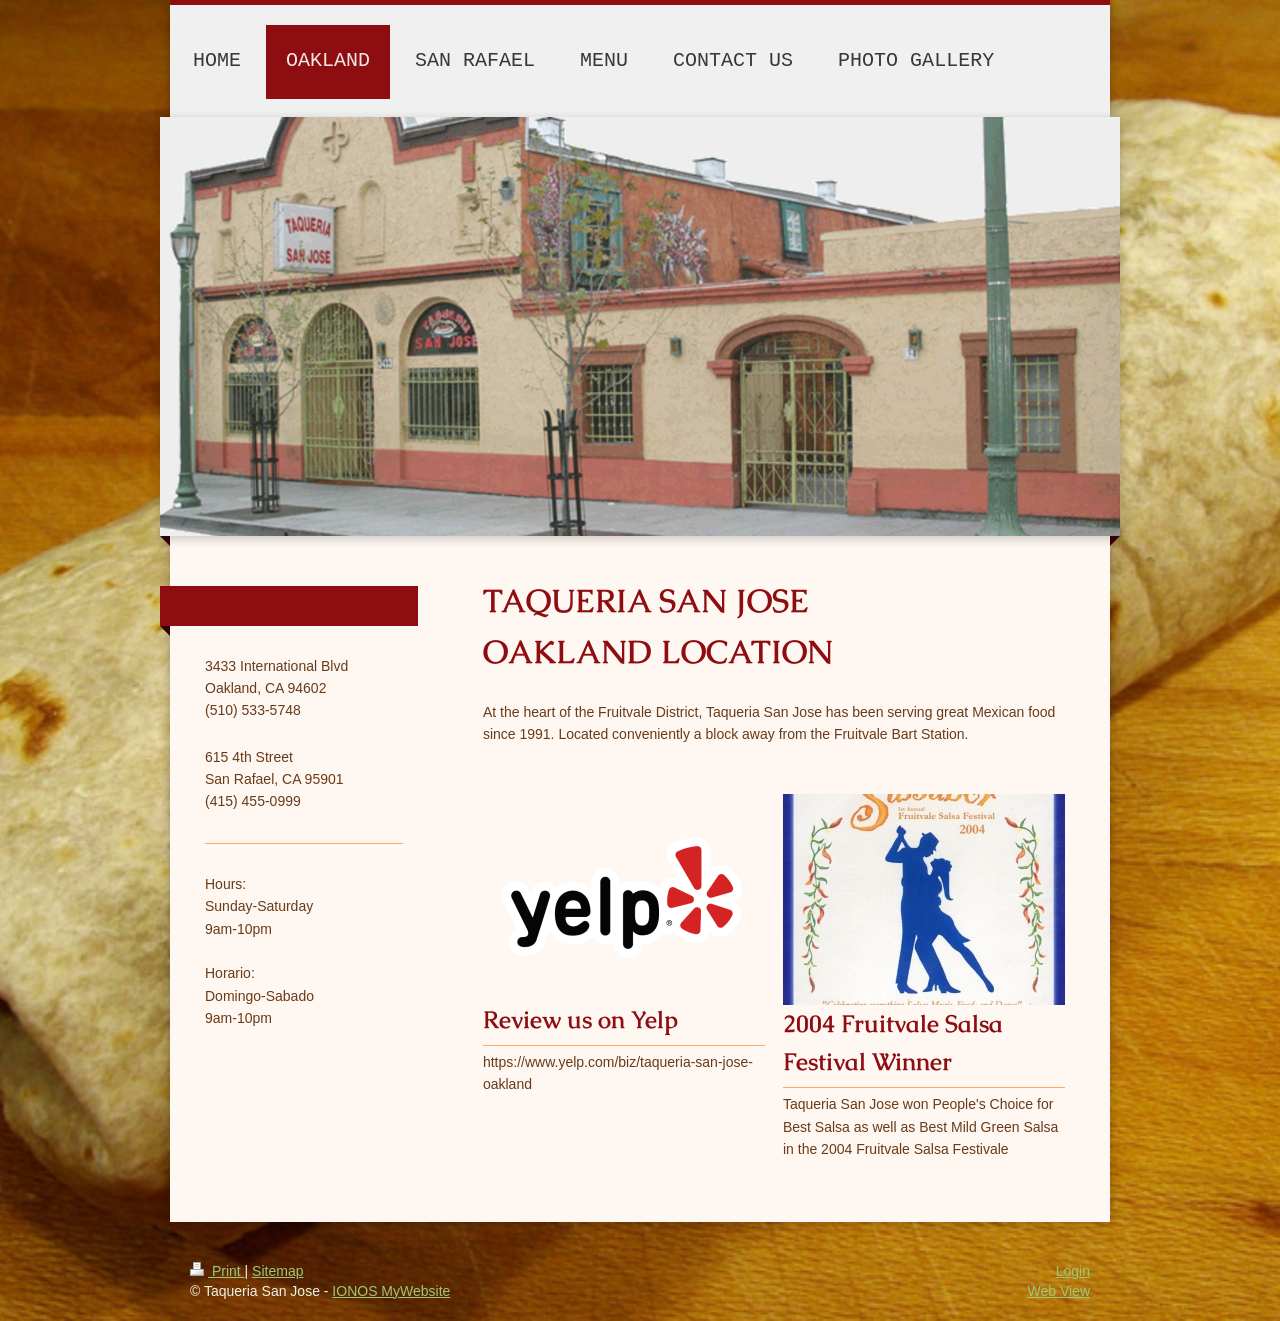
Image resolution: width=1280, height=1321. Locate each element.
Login (1073, 1271)
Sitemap (277, 1271)
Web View (1058, 1291)
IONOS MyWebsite (391, 1291)
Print (217, 1271)
